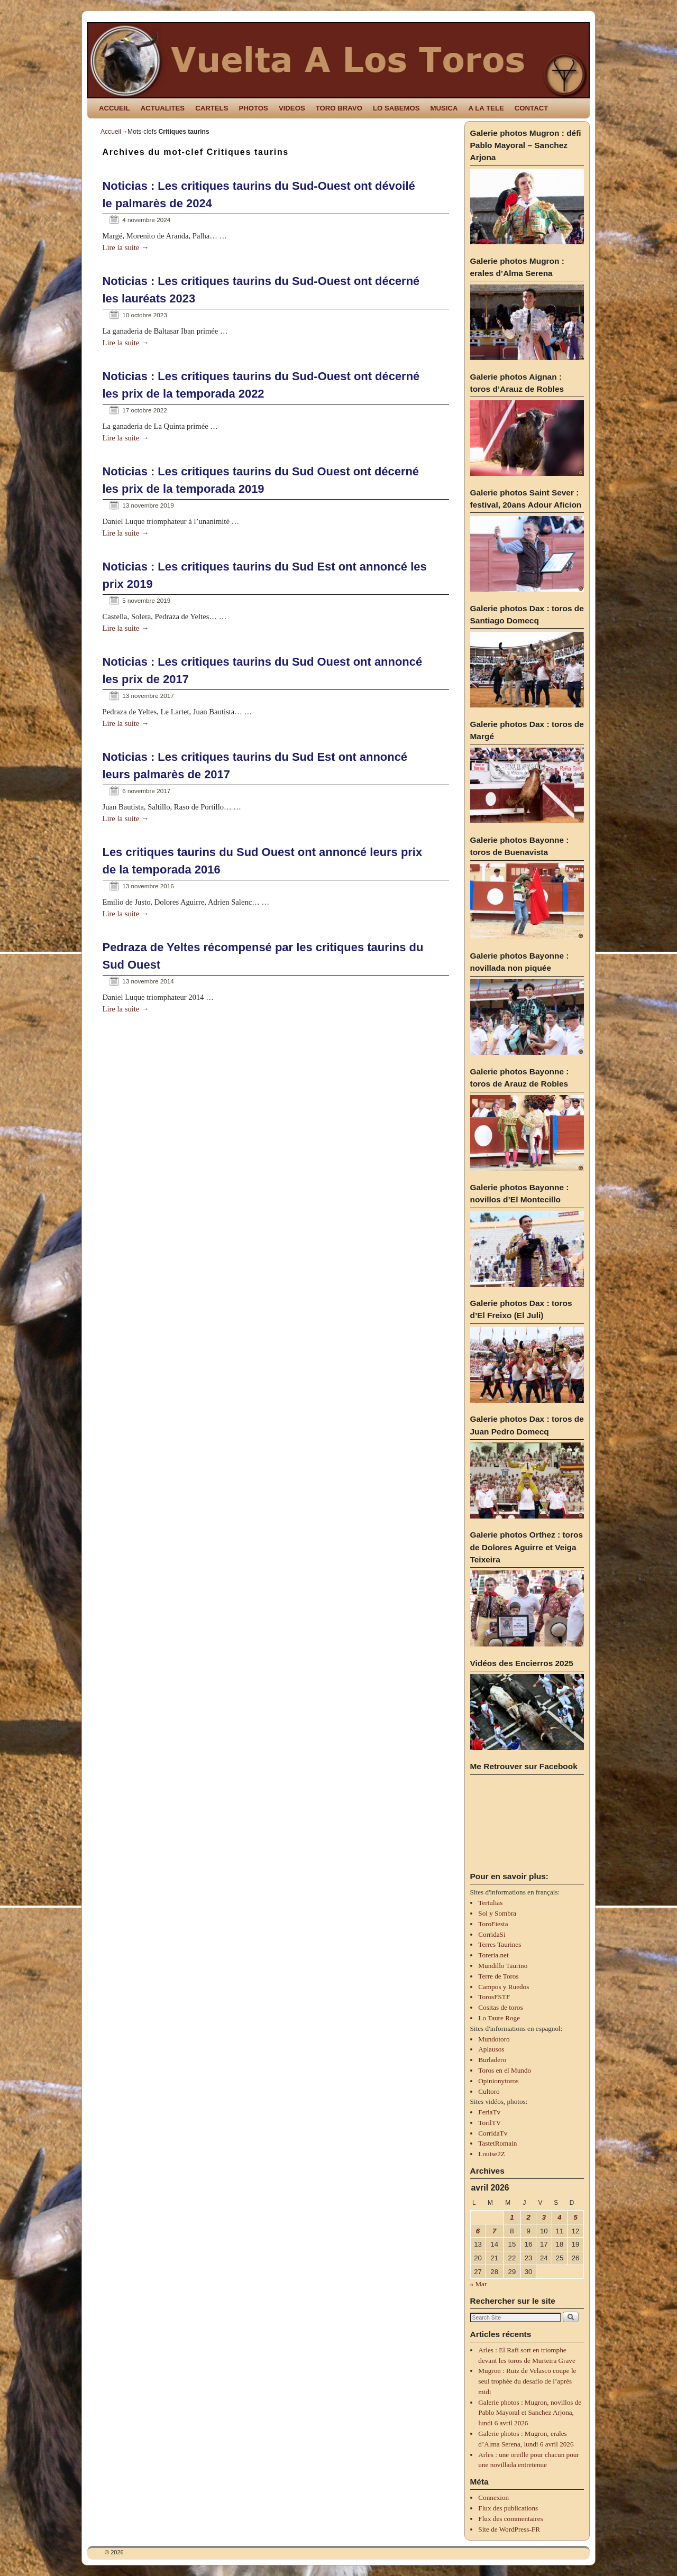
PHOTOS (253, 108)
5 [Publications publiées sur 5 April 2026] (575, 2217)
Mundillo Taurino (502, 1966)
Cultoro (488, 2091)
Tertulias (490, 1903)
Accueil (110, 131)
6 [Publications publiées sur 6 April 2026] (478, 2231)
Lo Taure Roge (499, 2018)
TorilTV (489, 2123)
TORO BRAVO (339, 108)
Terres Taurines (499, 1944)
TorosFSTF (494, 1997)
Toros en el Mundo (504, 2070)
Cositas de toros (500, 2007)
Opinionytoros (498, 2081)
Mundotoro (493, 2039)
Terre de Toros (498, 1976)
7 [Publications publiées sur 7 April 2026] (494, 2231)
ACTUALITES (163, 108)
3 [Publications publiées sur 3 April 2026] (544, 2217)
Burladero (492, 2060)
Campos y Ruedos (503, 1987)
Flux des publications (508, 2508)
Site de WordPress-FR (509, 2529)
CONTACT (531, 108)
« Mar (478, 2284)
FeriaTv (489, 2112)
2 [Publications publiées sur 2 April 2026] (528, 2217)
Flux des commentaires (510, 2519)
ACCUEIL (114, 108)
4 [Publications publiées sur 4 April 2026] (559, 2217)
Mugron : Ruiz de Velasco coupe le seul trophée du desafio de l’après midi (527, 2381)
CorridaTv (492, 2133)
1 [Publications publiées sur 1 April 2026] (512, 2217)
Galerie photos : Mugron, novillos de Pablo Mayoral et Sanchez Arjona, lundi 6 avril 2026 (529, 2412)
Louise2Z (491, 2154)
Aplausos (491, 2049)
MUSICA (444, 108)
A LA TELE (486, 108)
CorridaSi (491, 1934)
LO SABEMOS (396, 108)
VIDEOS (292, 108)
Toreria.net (493, 1955)
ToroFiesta (493, 1924)
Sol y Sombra (497, 1913)
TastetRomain (497, 2143)
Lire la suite (126, 247)
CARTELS (211, 108)
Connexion (493, 2497)
